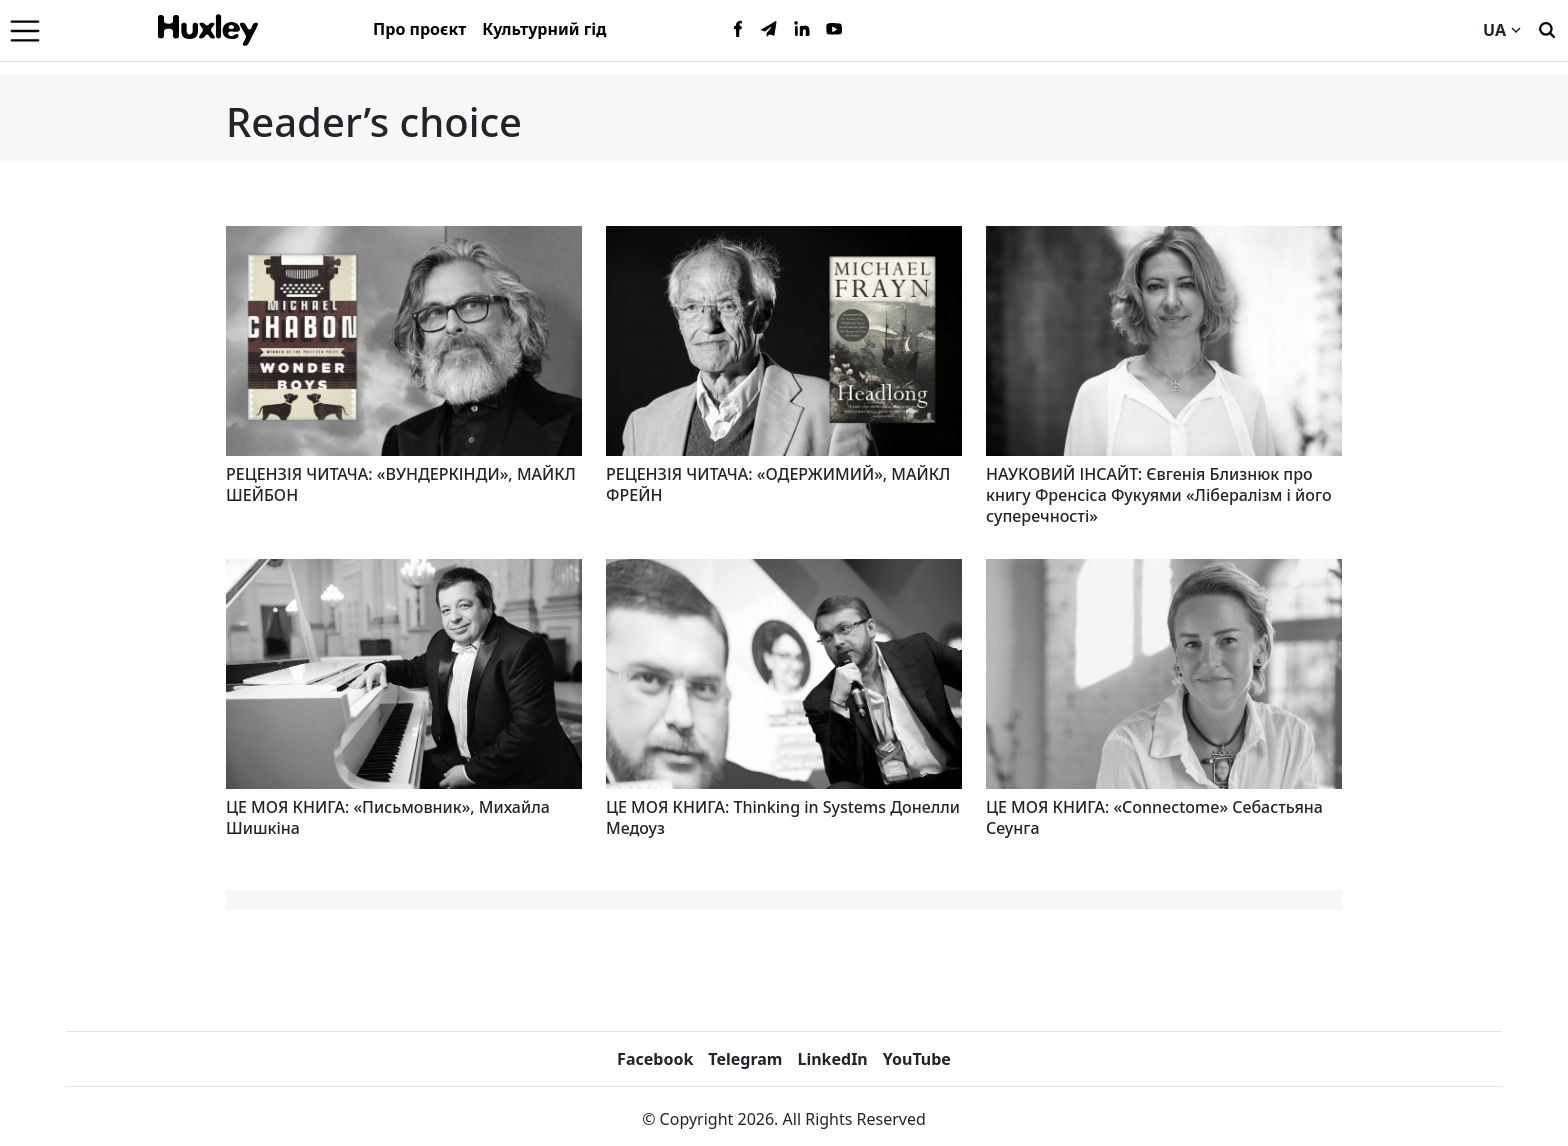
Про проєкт (419, 29)
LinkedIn (832, 1059)
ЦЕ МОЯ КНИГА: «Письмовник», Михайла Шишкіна (388, 817)
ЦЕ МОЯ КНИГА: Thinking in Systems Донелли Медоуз (783, 817)
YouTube (917, 1059)
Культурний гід (544, 29)
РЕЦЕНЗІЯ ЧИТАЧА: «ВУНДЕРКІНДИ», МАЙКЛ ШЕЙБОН (401, 484)
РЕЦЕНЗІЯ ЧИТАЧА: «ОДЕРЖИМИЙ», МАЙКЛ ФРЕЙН (778, 484)
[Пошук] (1547, 28)
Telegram (745, 1059)
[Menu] (25, 30)
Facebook (655, 1059)
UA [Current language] (1502, 30)
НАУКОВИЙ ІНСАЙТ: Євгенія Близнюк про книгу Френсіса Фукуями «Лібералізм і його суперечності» (1159, 495)
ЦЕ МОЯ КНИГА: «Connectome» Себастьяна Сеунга (1154, 817)
